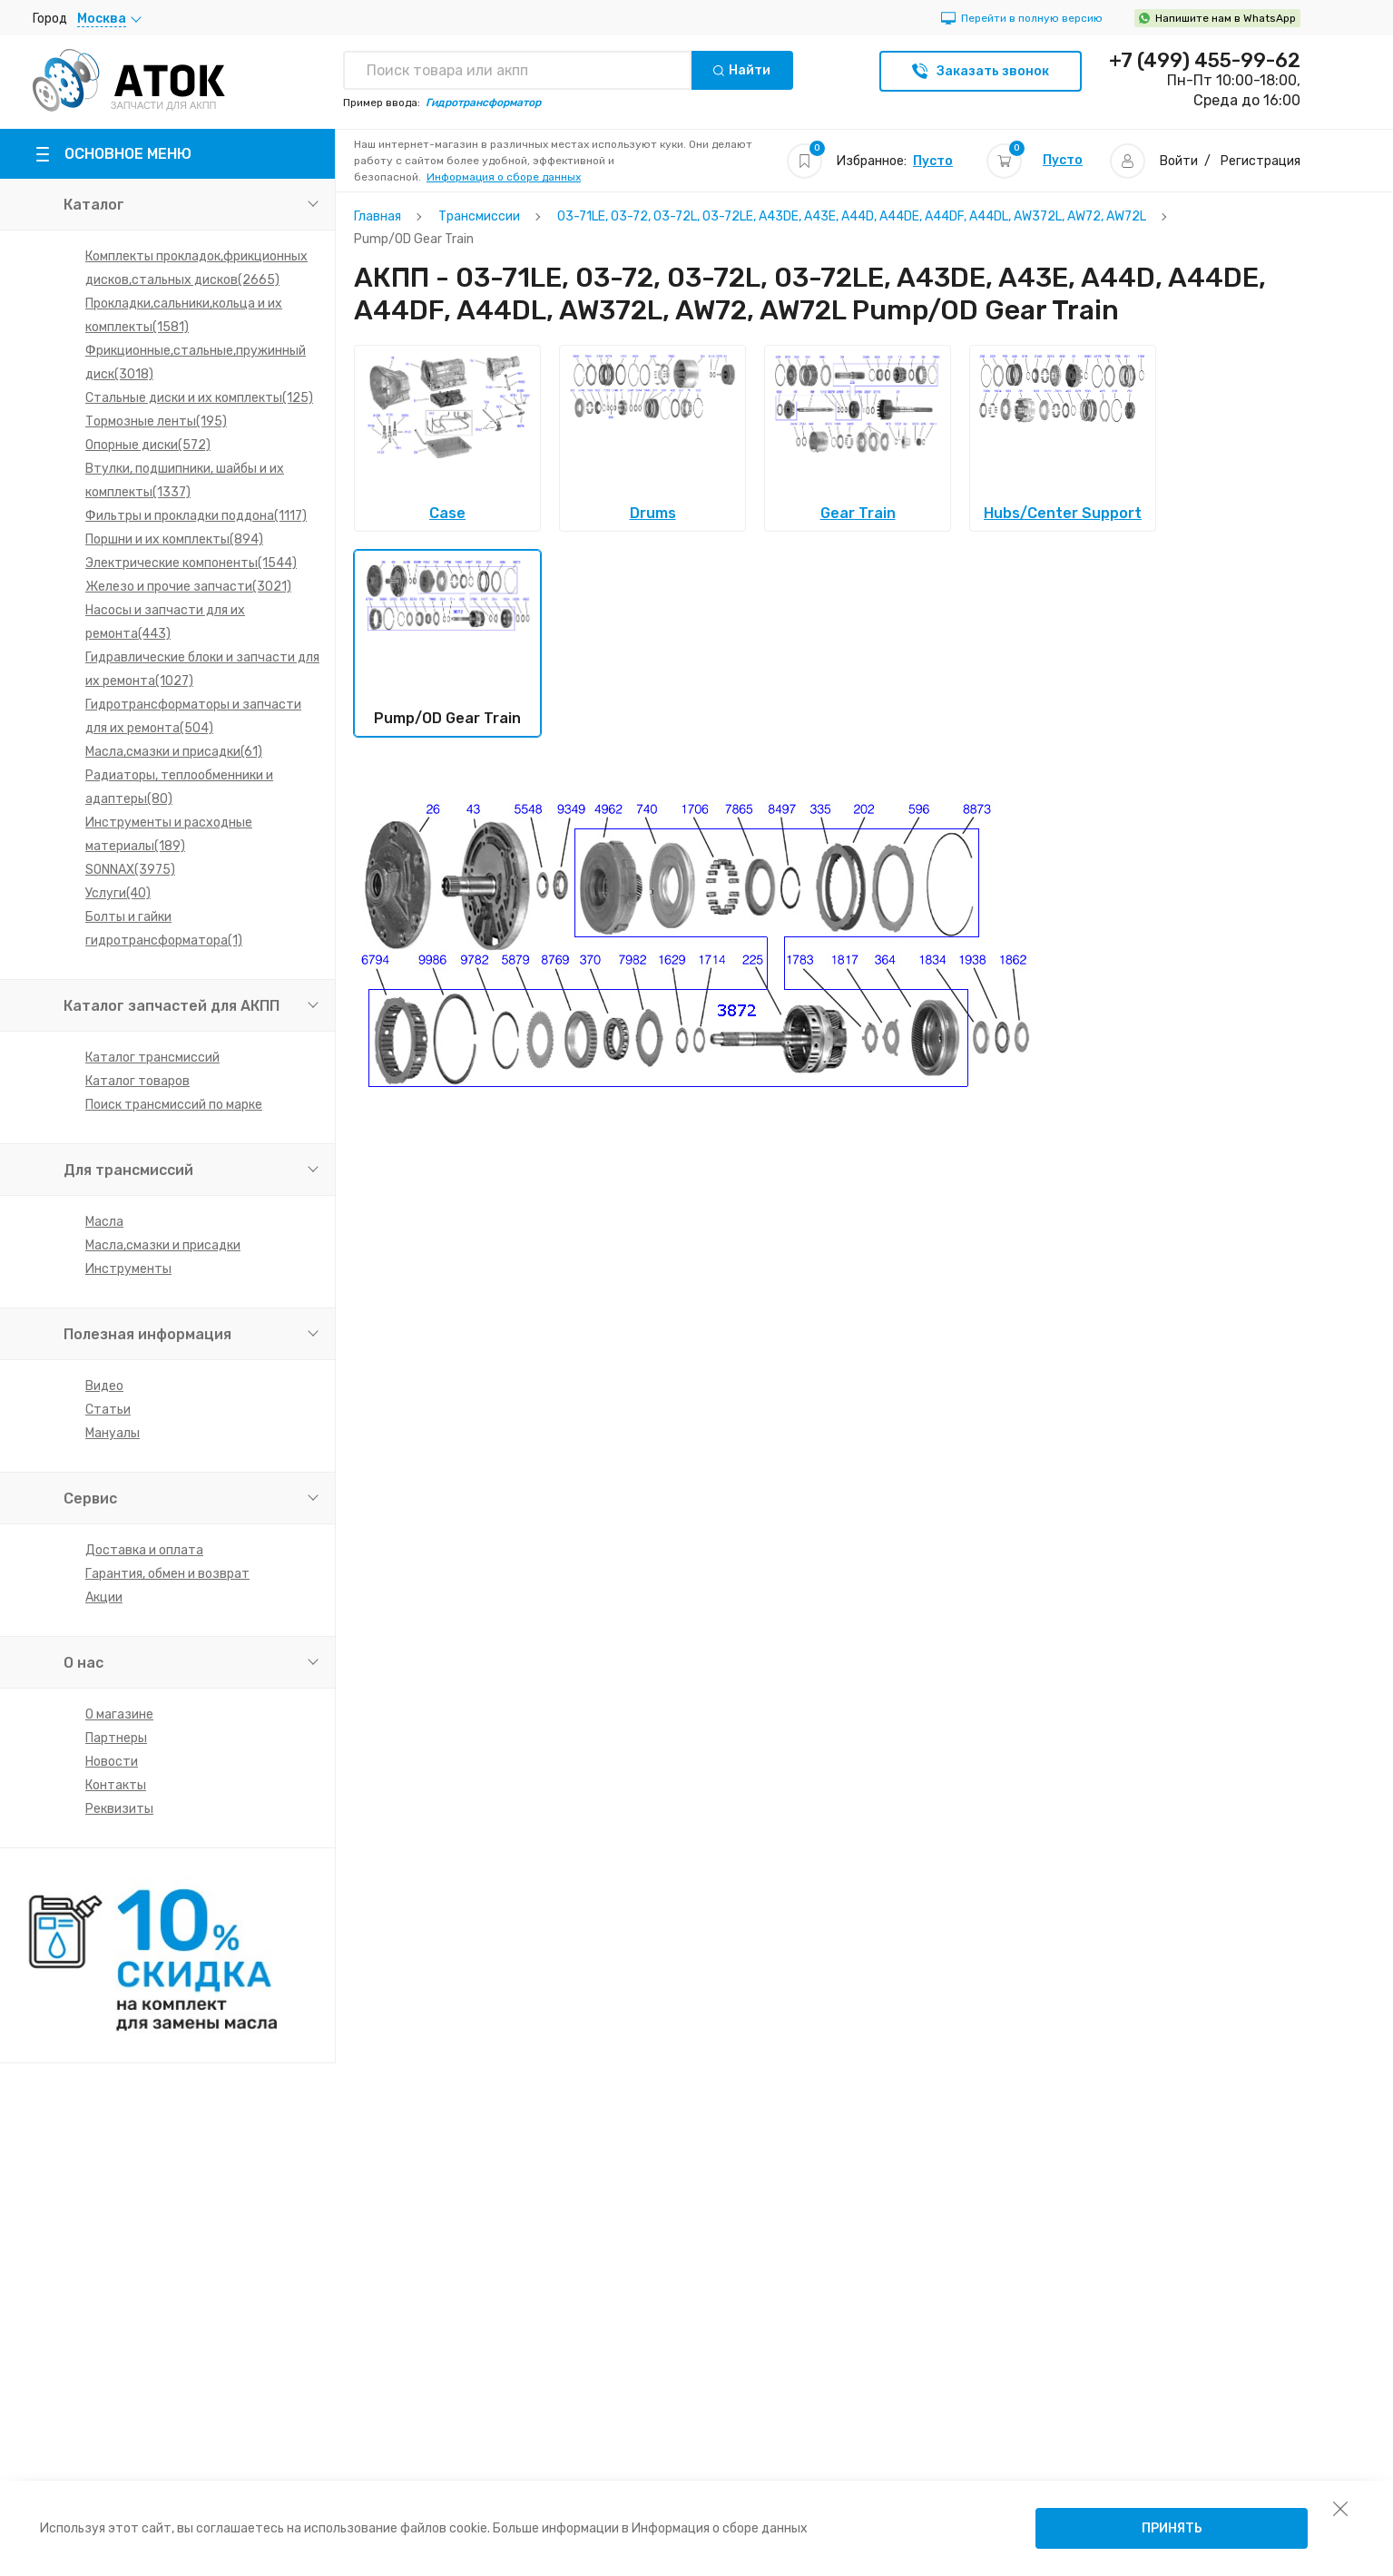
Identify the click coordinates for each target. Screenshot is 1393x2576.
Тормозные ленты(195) (156, 421)
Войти (1179, 161)
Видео (104, 1386)
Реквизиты (119, 1809)
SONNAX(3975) (130, 869)
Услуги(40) (118, 893)
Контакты (115, 1785)
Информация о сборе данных (504, 177)
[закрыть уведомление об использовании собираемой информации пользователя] (1340, 2508)
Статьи (108, 1409)
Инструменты (128, 1269)
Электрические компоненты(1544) (191, 563)
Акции (104, 1597)
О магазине (119, 1714)
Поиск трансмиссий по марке (173, 1104)
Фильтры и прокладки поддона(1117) (196, 516)
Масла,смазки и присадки (162, 1245)
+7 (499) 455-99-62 (1204, 61)
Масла (104, 1221)
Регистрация (1260, 161)
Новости (111, 1761)
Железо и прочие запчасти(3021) (188, 586)
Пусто (933, 161)
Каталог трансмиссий (152, 1057)
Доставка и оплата (144, 1550)
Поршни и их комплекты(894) (174, 539)
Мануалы (112, 1433)
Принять (1172, 2528)
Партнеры (116, 1738)
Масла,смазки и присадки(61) (173, 751)
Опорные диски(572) (148, 445)
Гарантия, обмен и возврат (167, 1574)
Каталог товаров (137, 1081)
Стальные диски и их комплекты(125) (199, 398)
